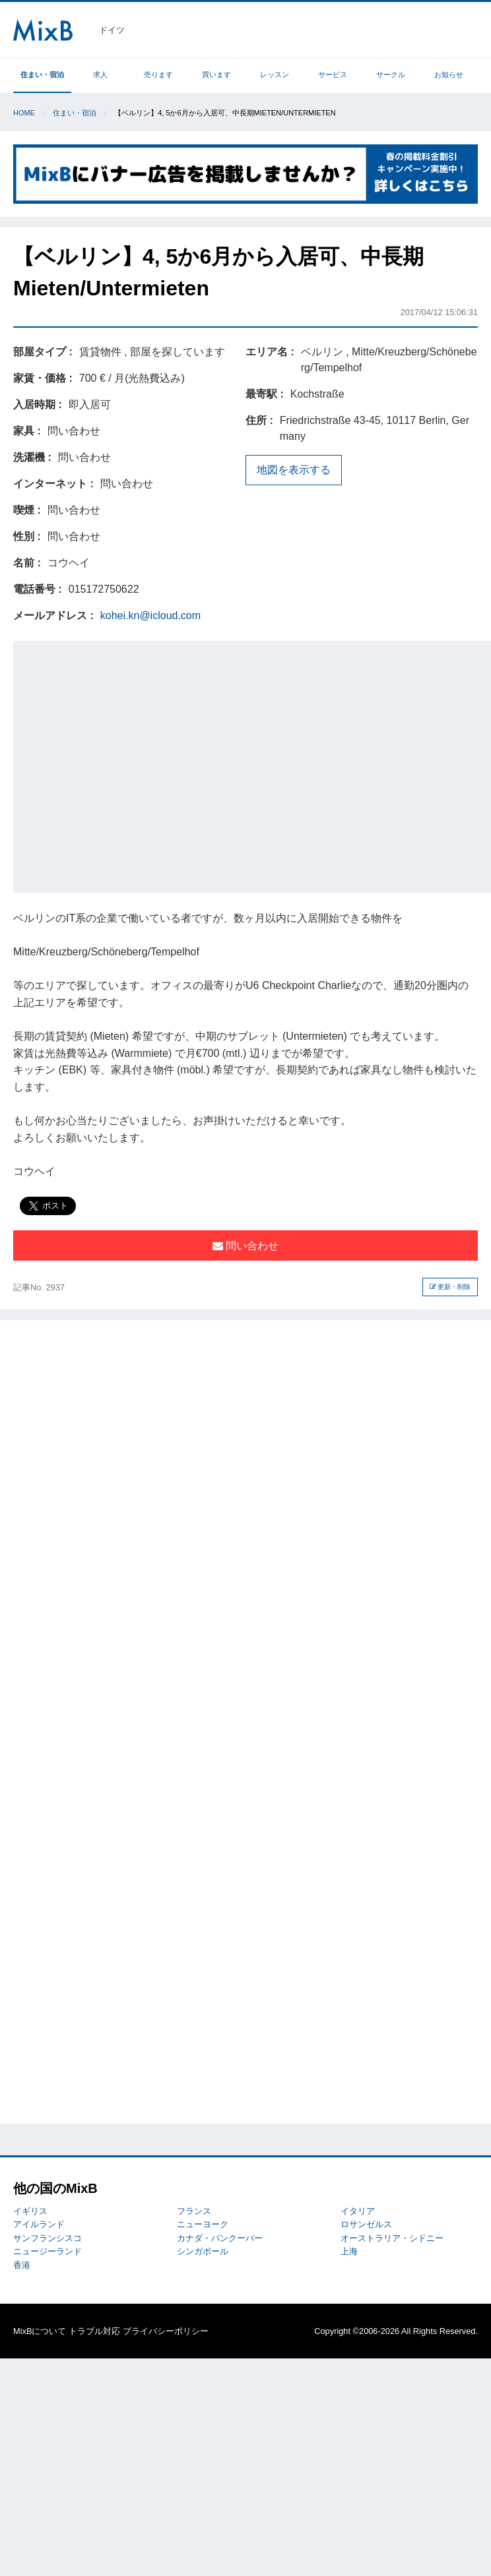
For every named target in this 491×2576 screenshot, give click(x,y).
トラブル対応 (94, 2331)
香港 (21, 2265)
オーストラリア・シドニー (392, 2238)
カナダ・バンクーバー (220, 2238)
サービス (332, 74)
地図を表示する (294, 469)
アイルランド (39, 2224)
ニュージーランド (47, 2251)
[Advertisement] (123, 764)
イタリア (358, 2211)
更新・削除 (450, 1286)
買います (216, 74)
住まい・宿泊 (42, 74)
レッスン (274, 74)
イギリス (30, 2211)
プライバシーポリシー (166, 2331)
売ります (158, 74)
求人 (100, 74)
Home (24, 113)
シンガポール (202, 2251)
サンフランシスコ (47, 2238)
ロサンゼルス (366, 2224)
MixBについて (39, 2331)
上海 (349, 2251)
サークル (390, 74)
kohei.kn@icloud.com (150, 615)
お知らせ (448, 74)
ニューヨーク (202, 2224)
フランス (194, 2211)
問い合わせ (245, 1245)
